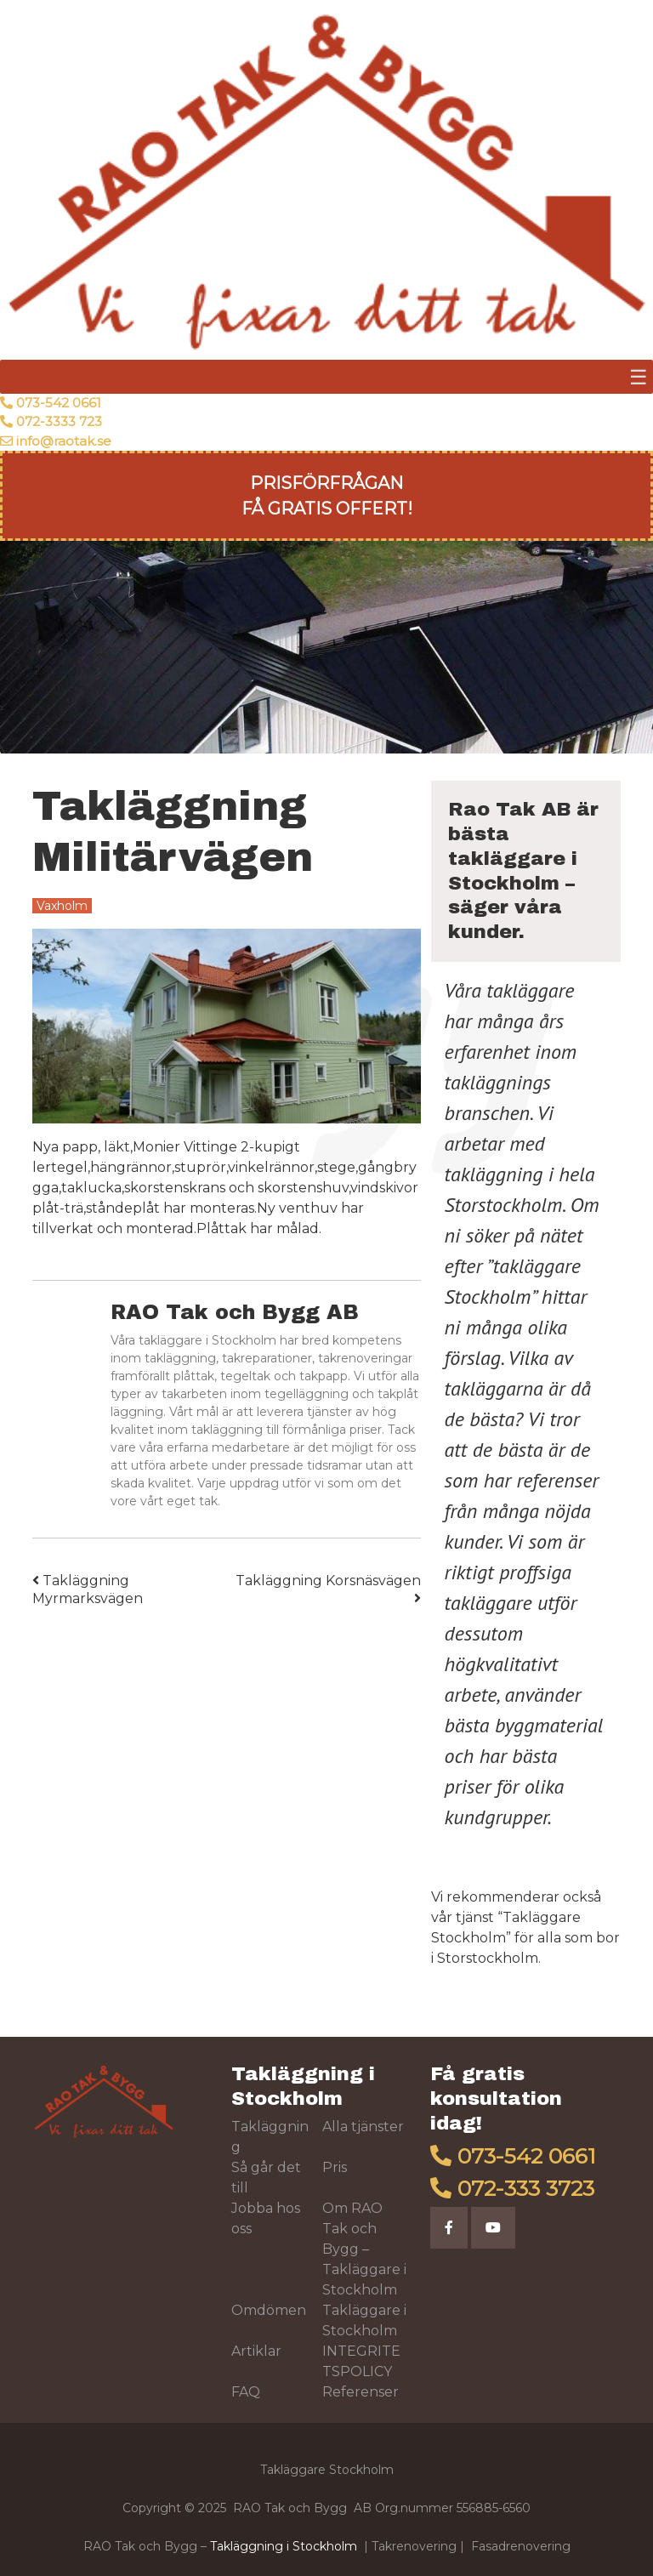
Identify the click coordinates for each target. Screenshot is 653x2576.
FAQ (245, 2392)
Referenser (360, 2392)
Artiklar (256, 2351)
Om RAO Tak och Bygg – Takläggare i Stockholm (364, 2249)
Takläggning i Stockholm (283, 2546)
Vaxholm (62, 905)
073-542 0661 (58, 403)
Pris (334, 2167)
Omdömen (268, 2310)
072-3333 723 (59, 421)
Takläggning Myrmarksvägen (87, 1589)
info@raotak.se (63, 441)
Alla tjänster (363, 2126)
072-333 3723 (525, 2188)
